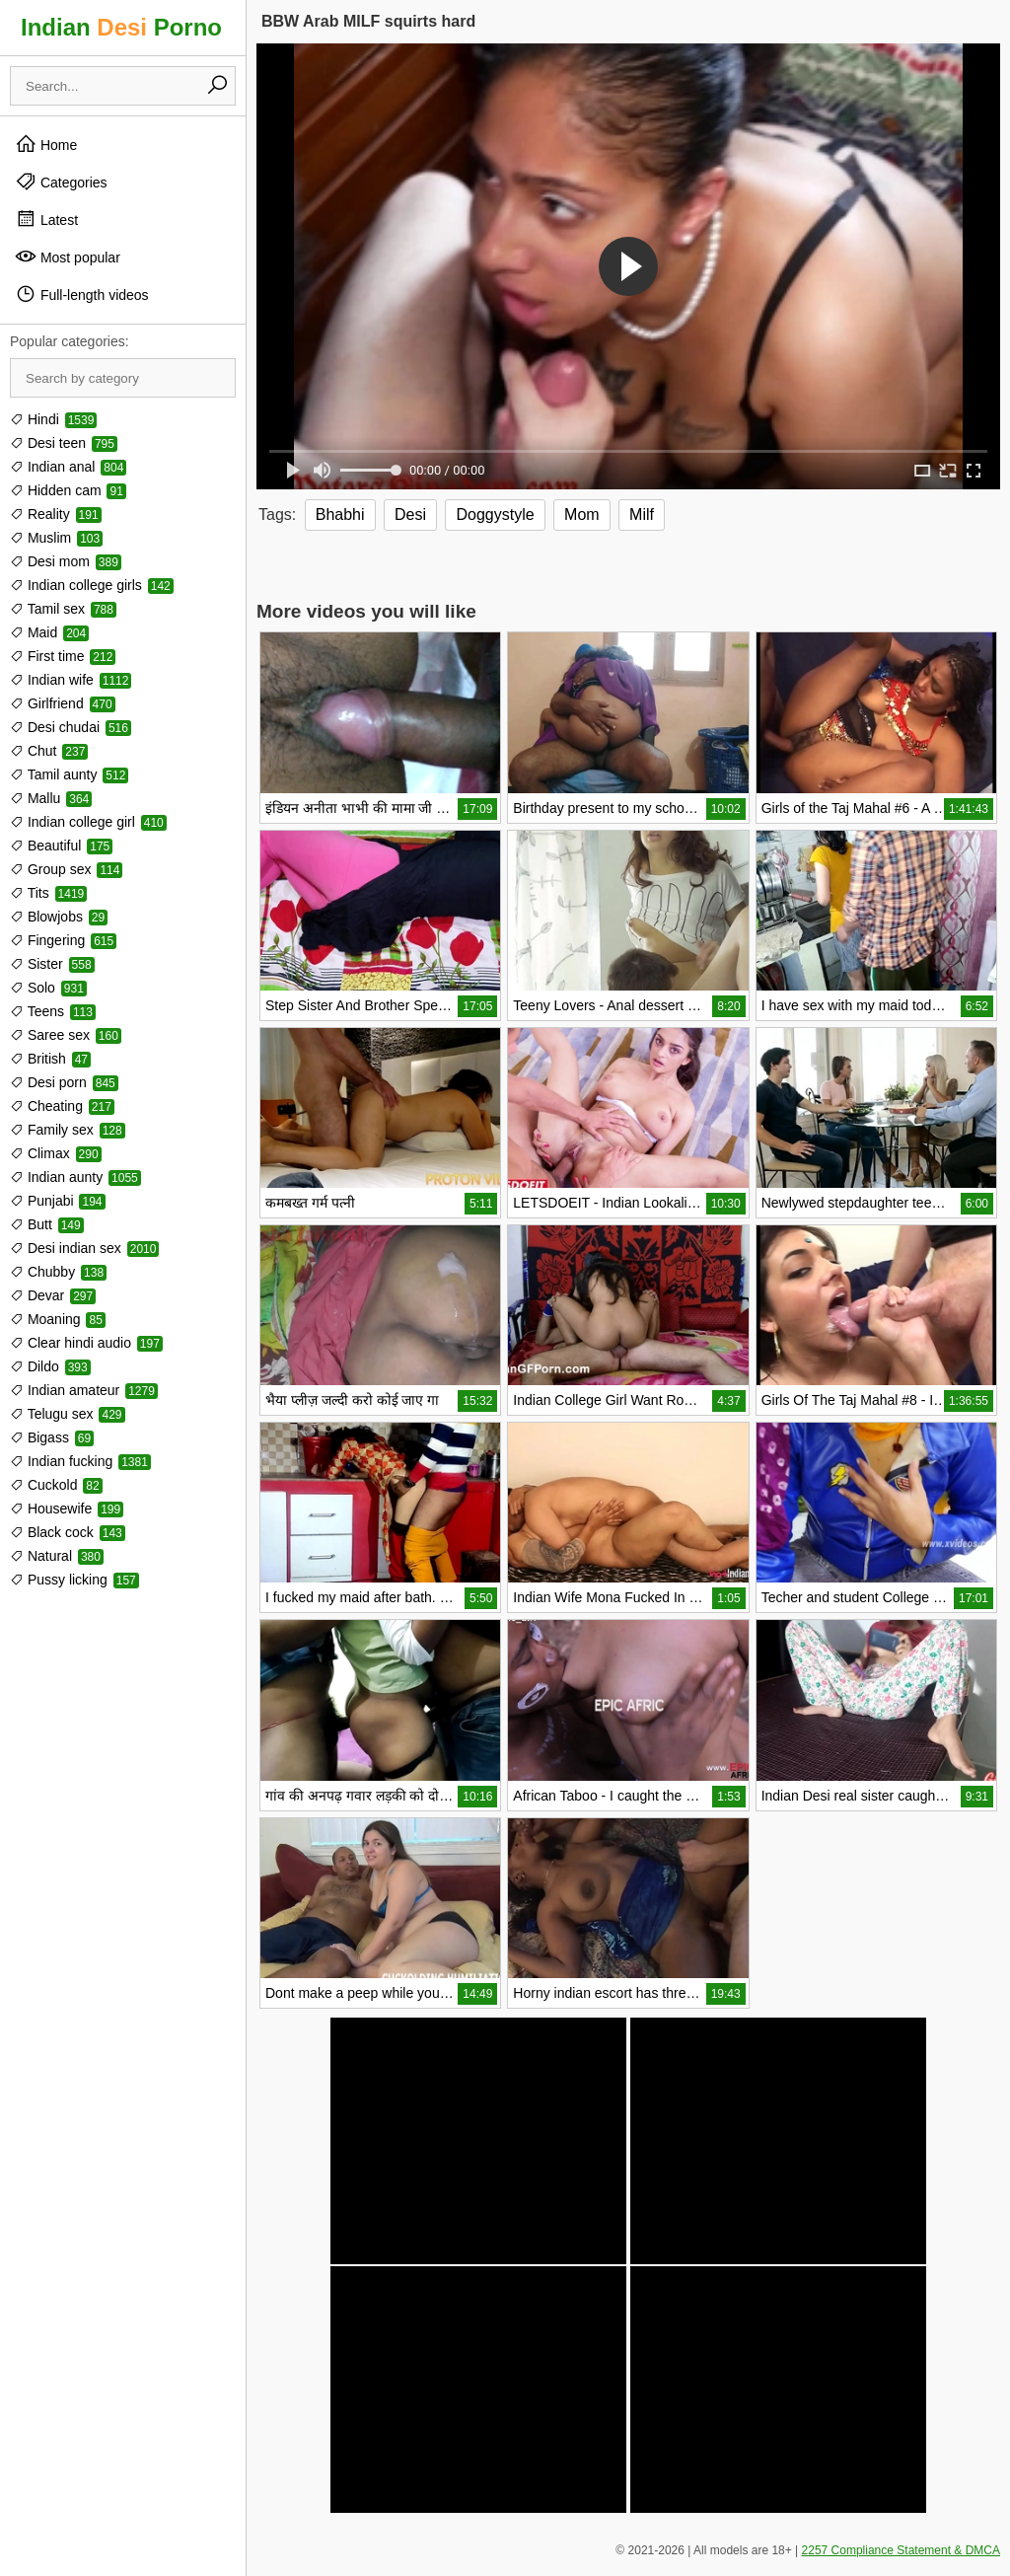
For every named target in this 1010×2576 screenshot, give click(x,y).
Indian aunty (75, 1177)
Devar (53, 1295)
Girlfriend (62, 703)
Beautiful (61, 845)
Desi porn (64, 1082)
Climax (56, 1153)
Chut (49, 751)
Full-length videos (82, 294)
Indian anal (68, 467)
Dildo (50, 1366)
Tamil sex (63, 609)
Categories (61, 181)
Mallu (51, 798)
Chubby (58, 1272)
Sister (52, 964)
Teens (53, 1011)
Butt (47, 1224)
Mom (582, 514)
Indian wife (70, 680)
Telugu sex (67, 1414)
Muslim (56, 538)
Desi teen (63, 443)
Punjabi (58, 1201)
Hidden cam (68, 490)
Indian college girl (88, 822)
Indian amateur (84, 1390)
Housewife (66, 1508)
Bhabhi (340, 514)
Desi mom (65, 561)
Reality (56, 514)
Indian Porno (121, 27)
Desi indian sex (84, 1248)
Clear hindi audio (86, 1343)
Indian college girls (92, 585)
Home (46, 144)
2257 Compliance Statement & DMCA (901, 2550)
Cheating (62, 1106)
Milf (641, 514)
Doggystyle (495, 514)
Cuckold (56, 1485)
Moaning (58, 1319)
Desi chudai (70, 727)
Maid (49, 632)
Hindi (53, 419)
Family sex (67, 1130)
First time (62, 656)
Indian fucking (80, 1461)
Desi (410, 514)
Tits (48, 893)
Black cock (67, 1532)
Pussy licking (74, 1579)
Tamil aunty (69, 774)
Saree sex (65, 1035)
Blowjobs (59, 916)
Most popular (67, 256)
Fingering (63, 940)
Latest (46, 219)
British (50, 1059)
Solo (48, 987)
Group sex (66, 869)
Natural (57, 1556)
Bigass (52, 1437)
